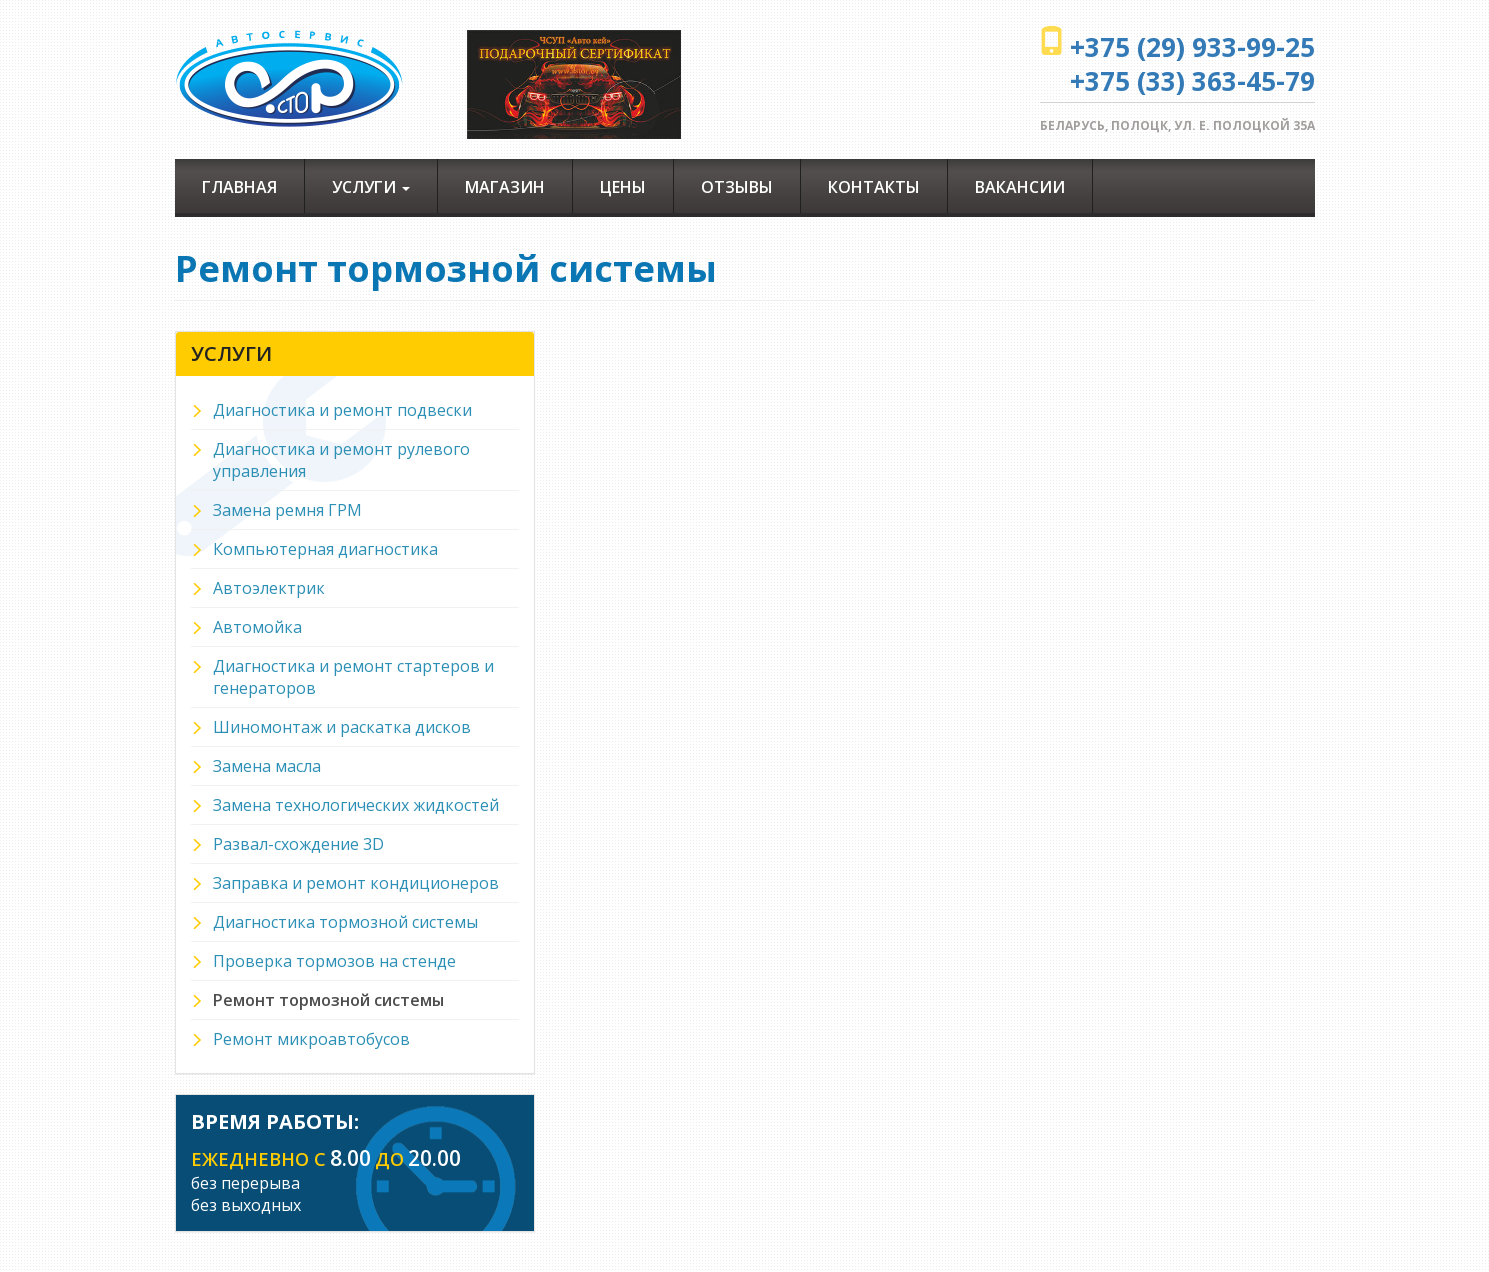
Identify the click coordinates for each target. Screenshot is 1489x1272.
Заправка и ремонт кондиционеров (356, 883)
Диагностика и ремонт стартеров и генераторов (353, 677)
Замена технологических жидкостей (356, 805)
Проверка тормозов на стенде (334, 961)
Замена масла (267, 766)
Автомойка (257, 627)
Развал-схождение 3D (298, 844)
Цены (623, 187)
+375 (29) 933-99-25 (1192, 47)
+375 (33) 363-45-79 (1192, 81)
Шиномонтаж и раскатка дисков (342, 727)
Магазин (505, 187)
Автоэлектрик (269, 588)
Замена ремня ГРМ (287, 510)
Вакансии (1020, 187)
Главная (239, 187)
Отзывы (737, 187)
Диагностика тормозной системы (345, 922)
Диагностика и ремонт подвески (342, 410)
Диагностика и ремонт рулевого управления (341, 460)
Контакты (874, 187)
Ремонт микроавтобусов (311, 1039)
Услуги (371, 187)
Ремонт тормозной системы (328, 1000)
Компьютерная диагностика (325, 549)
